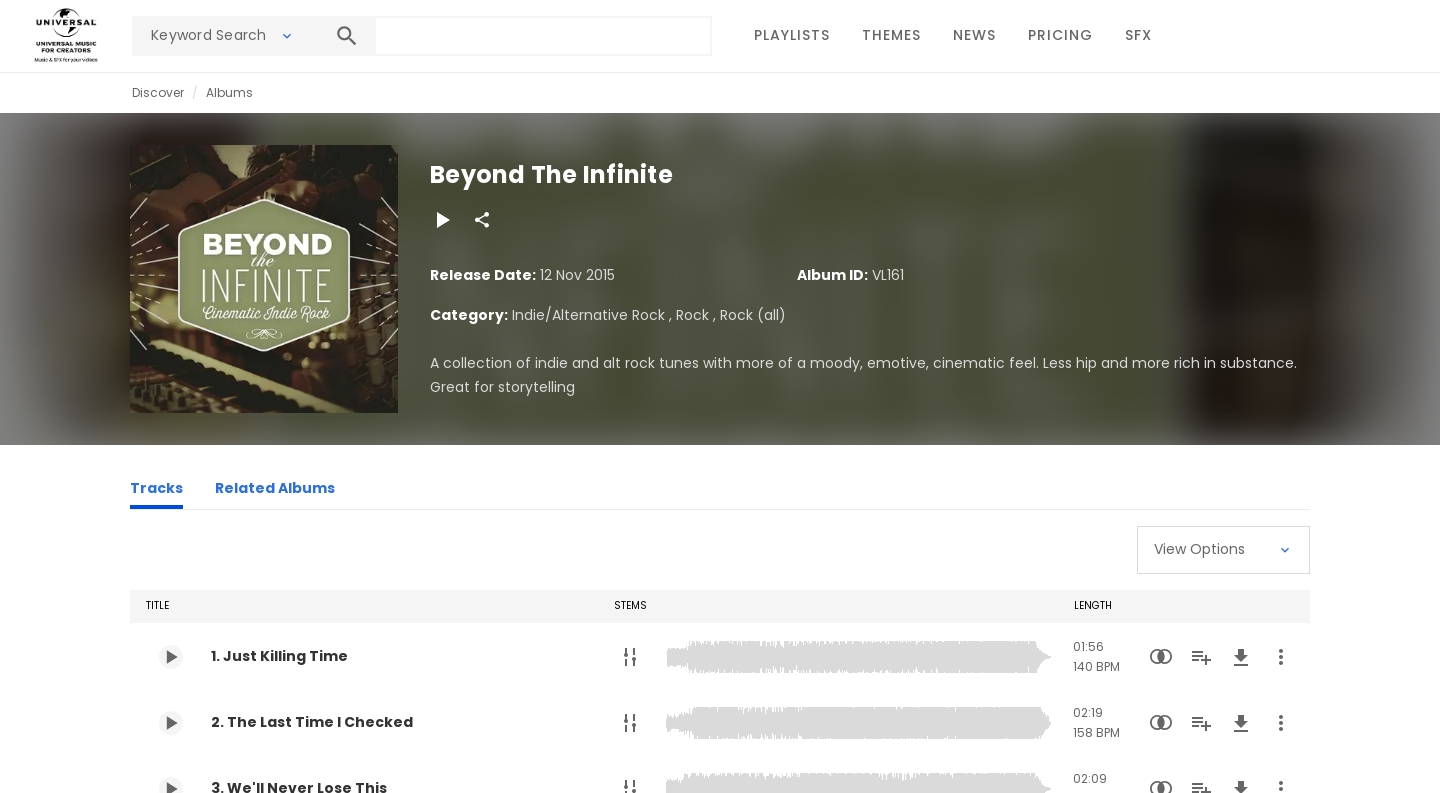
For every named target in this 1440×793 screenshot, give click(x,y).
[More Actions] (1281, 657)
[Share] (482, 220)
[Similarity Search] (1161, 657)
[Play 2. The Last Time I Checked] (171, 723)
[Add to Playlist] (1201, 657)
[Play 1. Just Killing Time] (171, 657)
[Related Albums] (275, 491)
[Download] (1241, 657)
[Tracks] (156, 491)
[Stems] (630, 657)
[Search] (347, 36)
